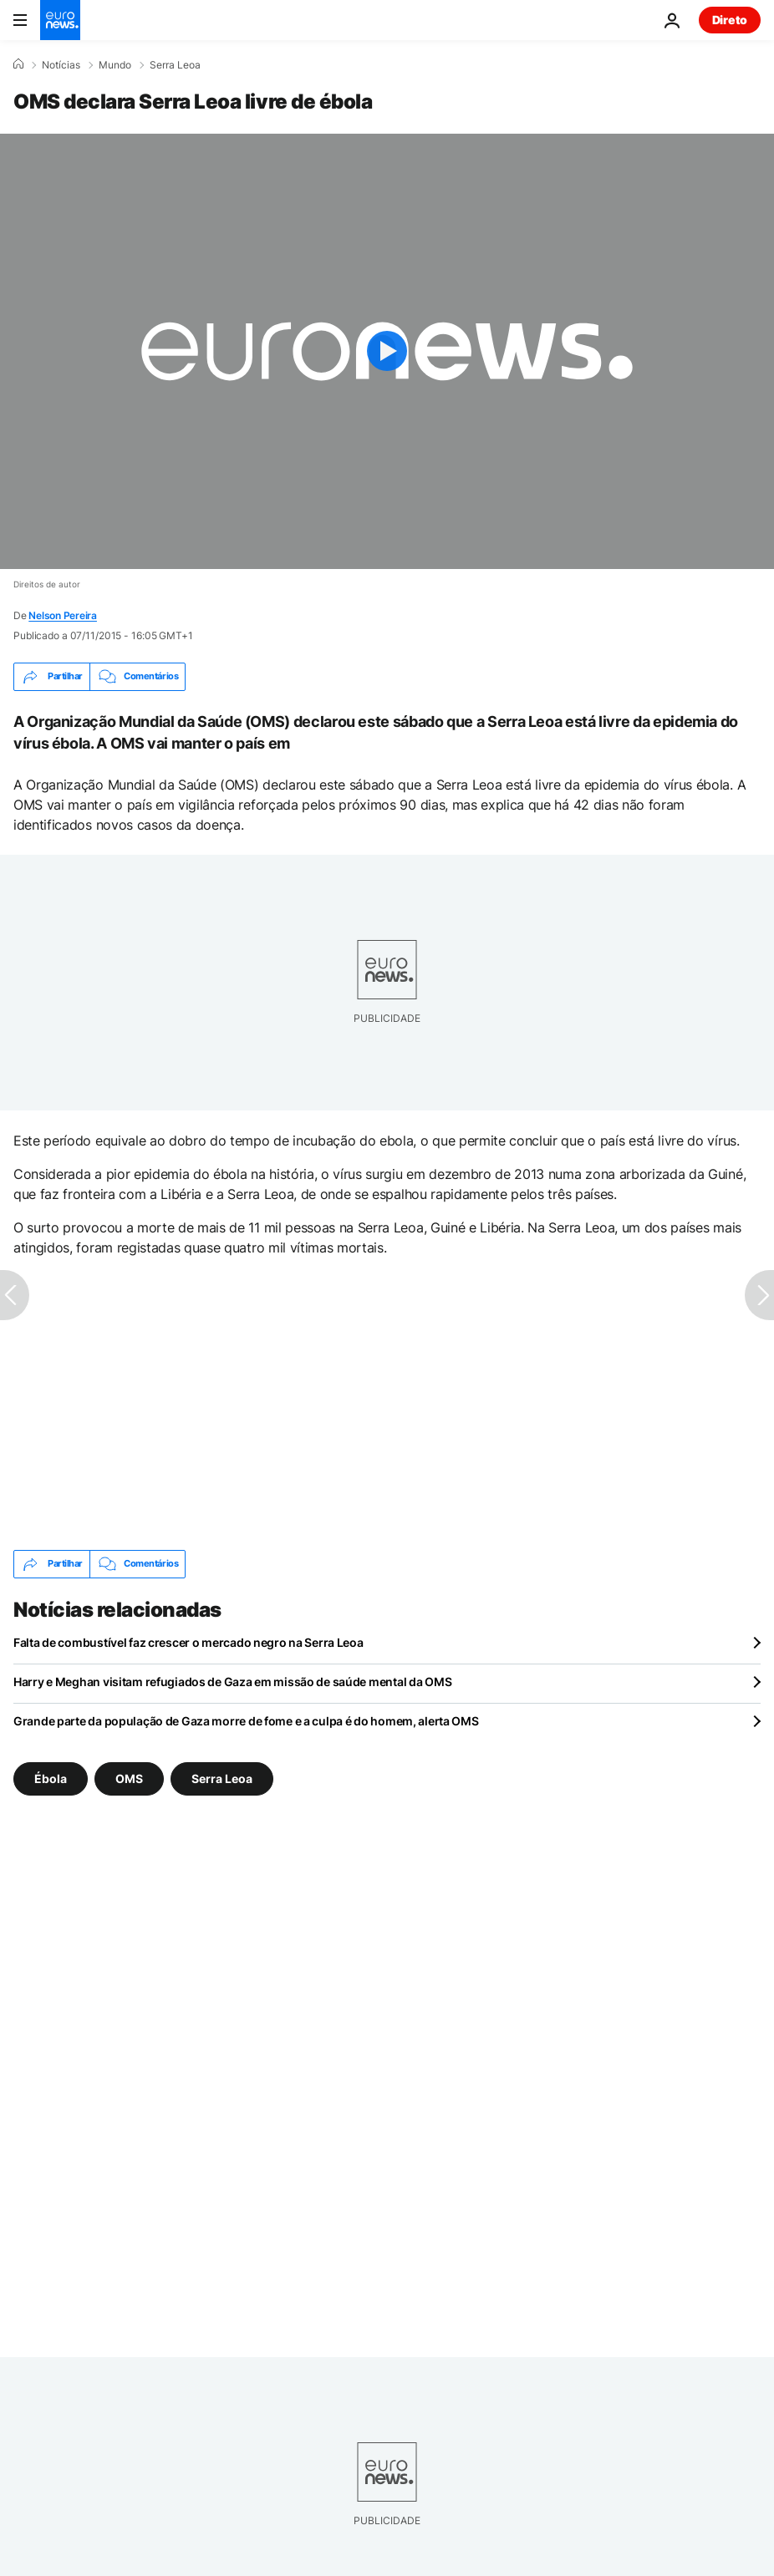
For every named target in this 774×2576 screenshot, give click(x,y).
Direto (729, 20)
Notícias (61, 65)
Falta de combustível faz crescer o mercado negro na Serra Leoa (188, 1642)
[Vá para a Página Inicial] (60, 20)
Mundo (115, 65)
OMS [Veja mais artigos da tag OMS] (129, 1778)
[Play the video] (387, 351)
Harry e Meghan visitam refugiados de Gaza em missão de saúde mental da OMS (232, 1681)
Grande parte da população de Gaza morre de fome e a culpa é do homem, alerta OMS (246, 1721)
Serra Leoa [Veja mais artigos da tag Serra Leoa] (221, 1778)
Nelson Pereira (62, 615)
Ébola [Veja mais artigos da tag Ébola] (50, 1778)
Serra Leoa (175, 65)
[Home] (18, 64)
